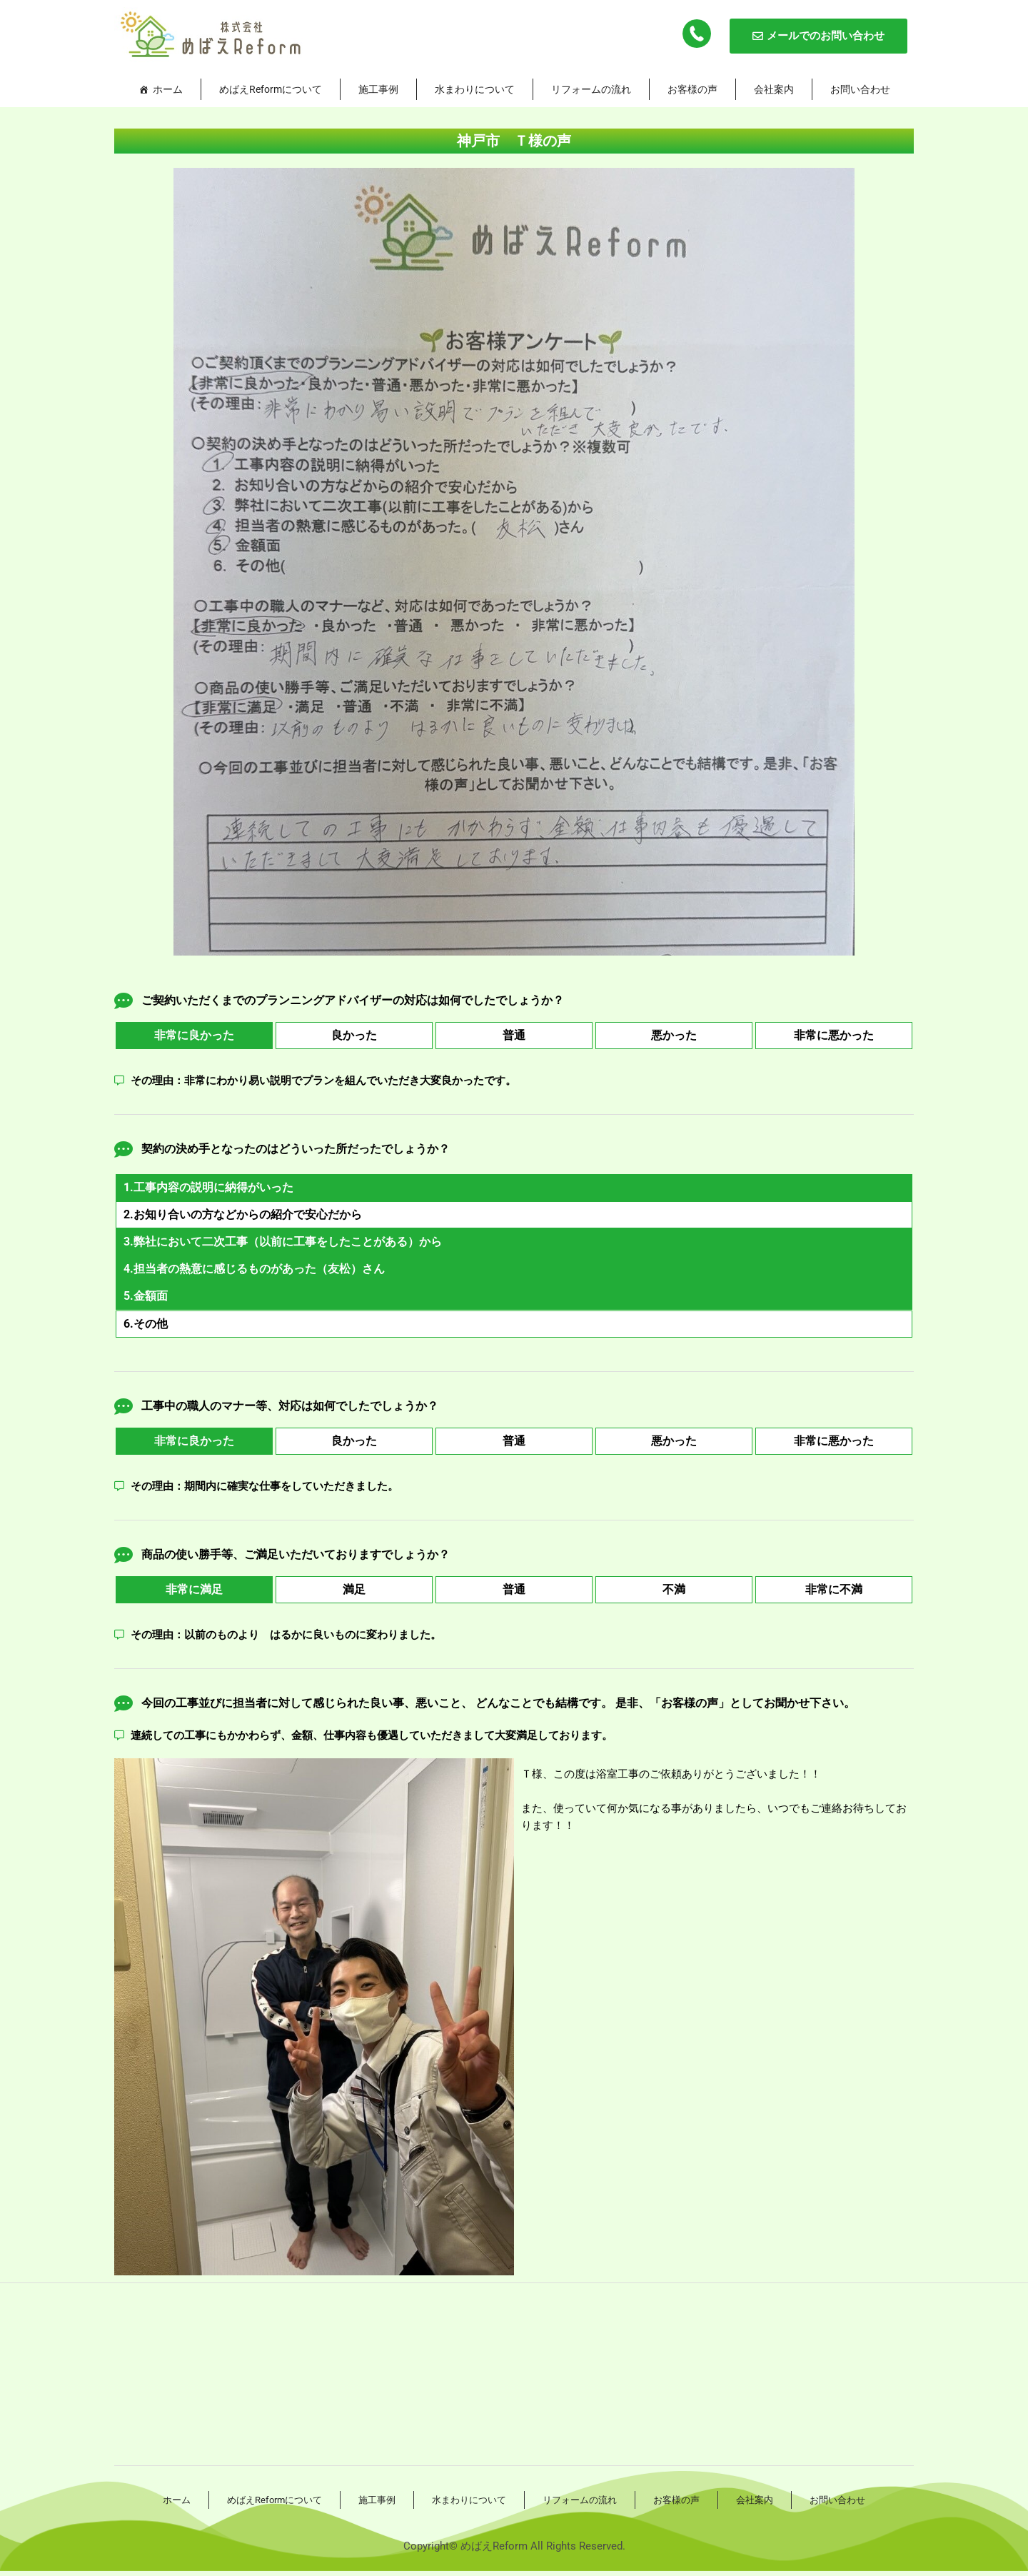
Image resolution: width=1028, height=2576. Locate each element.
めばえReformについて (270, 89)
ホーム (168, 89)
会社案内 (774, 89)
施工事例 (378, 89)
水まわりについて (475, 89)
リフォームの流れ (591, 89)
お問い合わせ (860, 89)
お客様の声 (692, 89)
